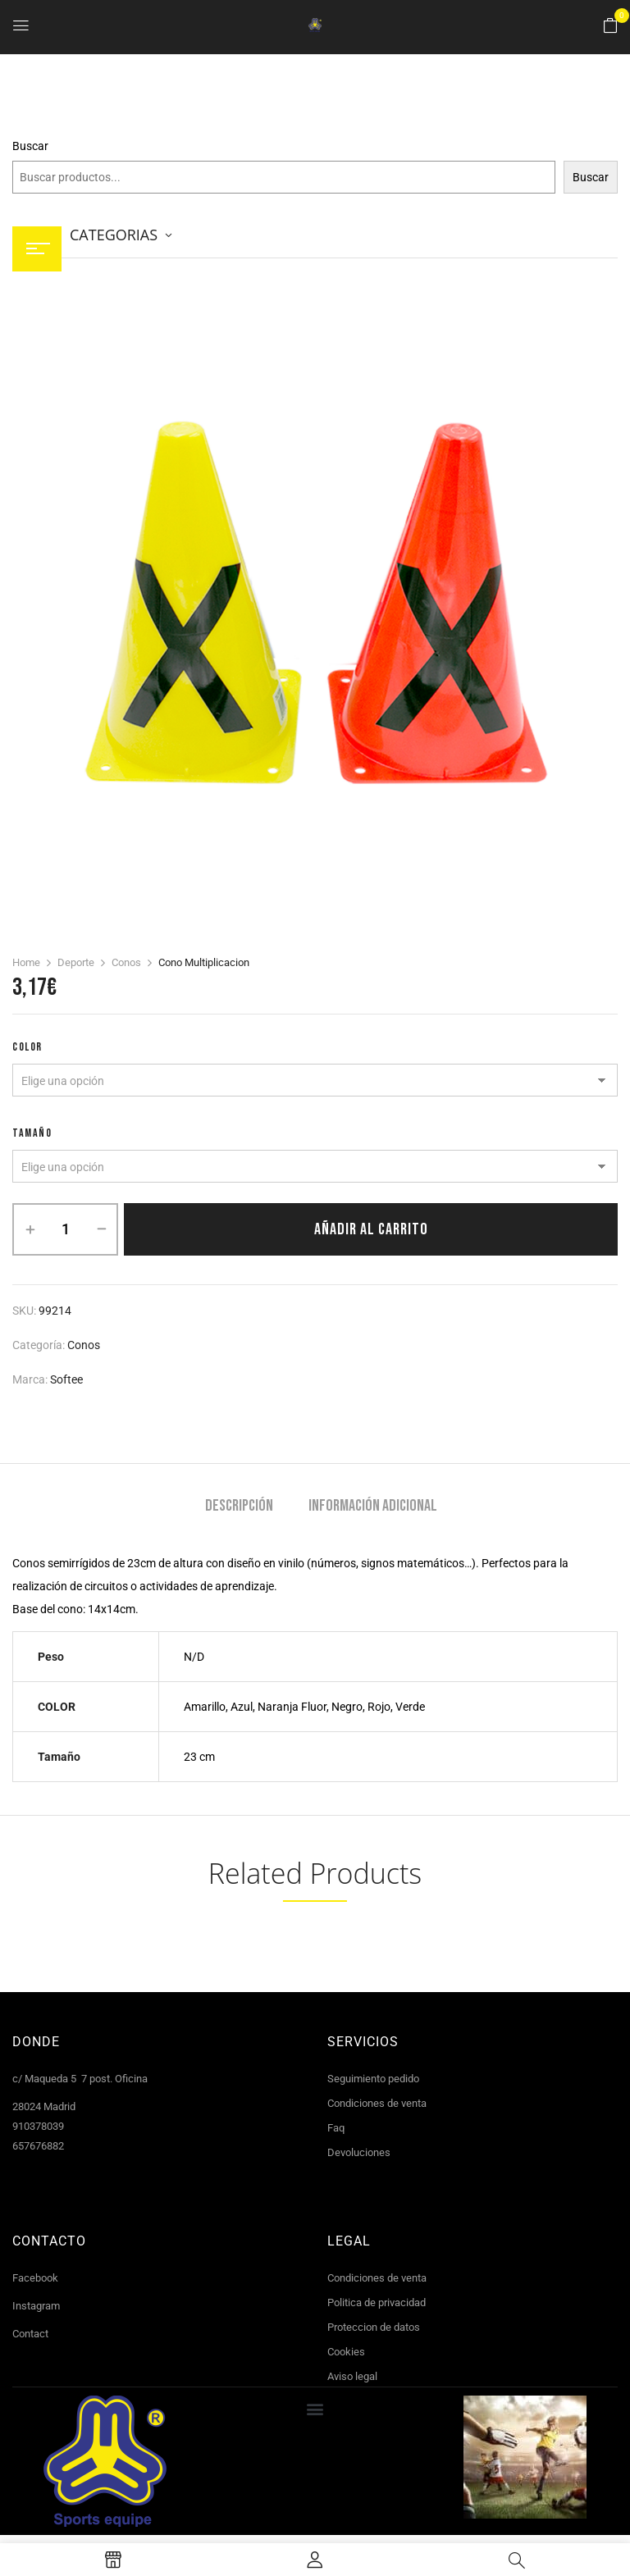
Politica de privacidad (376, 2302)
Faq (336, 2128)
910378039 (38, 2126)
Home (26, 962)
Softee (66, 1379)
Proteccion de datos (373, 2327)
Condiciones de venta (377, 2103)
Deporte (75, 962)
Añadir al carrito (371, 1229)
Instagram (36, 2306)
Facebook (35, 2278)
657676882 (38, 2146)
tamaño (32, 1133)
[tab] (239, 1508)
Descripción (239, 1506)
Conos (126, 962)
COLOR (27, 1047)
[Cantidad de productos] (65, 1229)
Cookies (346, 2352)
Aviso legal (352, 2376)
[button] (610, 26)
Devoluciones (358, 2152)
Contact (30, 2334)
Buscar (30, 146)
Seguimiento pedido (373, 2078)
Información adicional (372, 1506)
